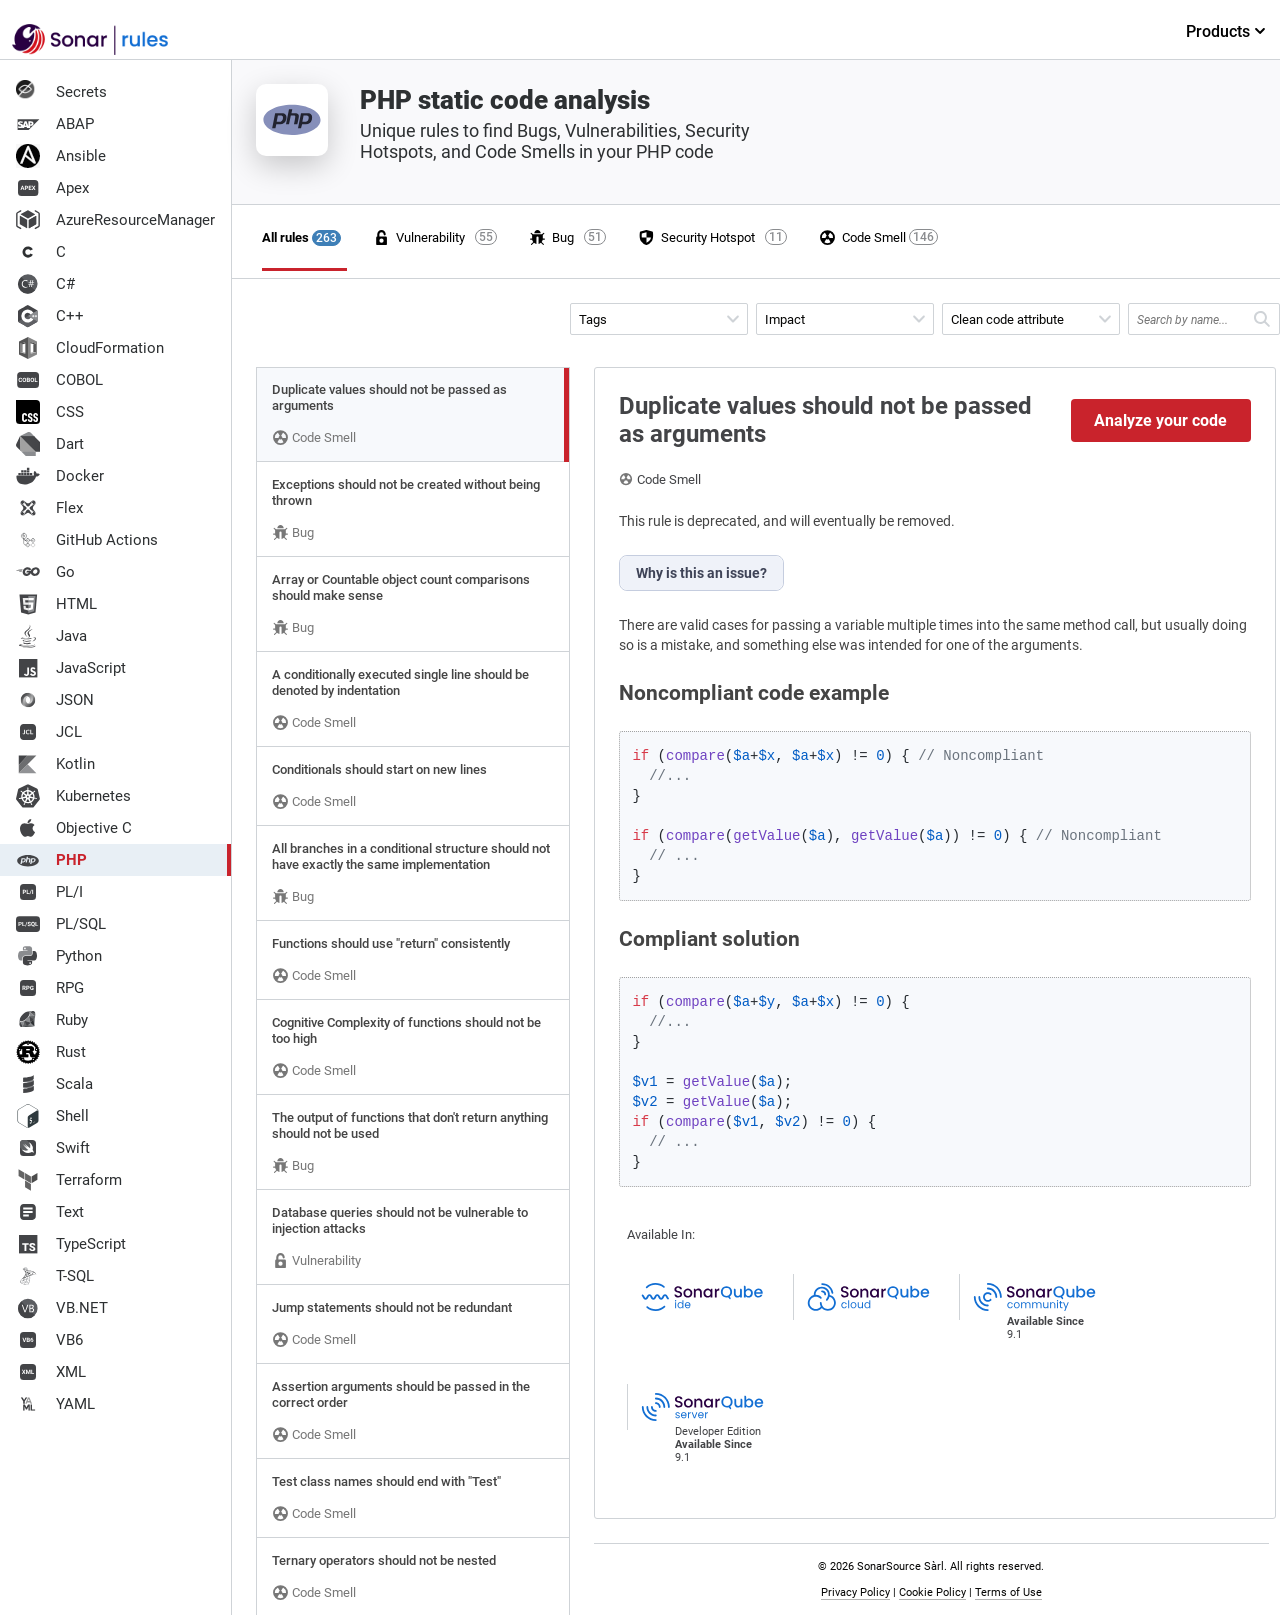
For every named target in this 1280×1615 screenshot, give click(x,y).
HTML (56, 604)
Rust (51, 1052)
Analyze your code (1160, 420)
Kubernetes (73, 796)
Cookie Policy (932, 1592)
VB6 (49, 1340)
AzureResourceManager (115, 220)
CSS (50, 412)
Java (51, 636)
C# (45, 284)
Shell (52, 1116)
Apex (52, 188)
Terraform (69, 1180)
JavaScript (71, 668)
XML (51, 1372)
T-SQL (55, 1276)
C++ (50, 316)
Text (50, 1212)
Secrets (61, 92)
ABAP (55, 124)
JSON (55, 700)
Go (45, 572)
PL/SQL (61, 924)
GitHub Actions (87, 540)
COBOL (59, 380)
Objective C (74, 828)
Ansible (61, 156)
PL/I (49, 892)
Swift (53, 1148)
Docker (60, 476)
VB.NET (62, 1308)
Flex (49, 508)
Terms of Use (1008, 1592)
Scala (54, 1084)
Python (59, 956)
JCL (49, 732)
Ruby (52, 1020)
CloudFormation (90, 348)
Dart (50, 444)
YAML (55, 1404)
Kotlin (55, 764)
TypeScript (71, 1244)
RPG (50, 988)
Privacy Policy (855, 1592)
